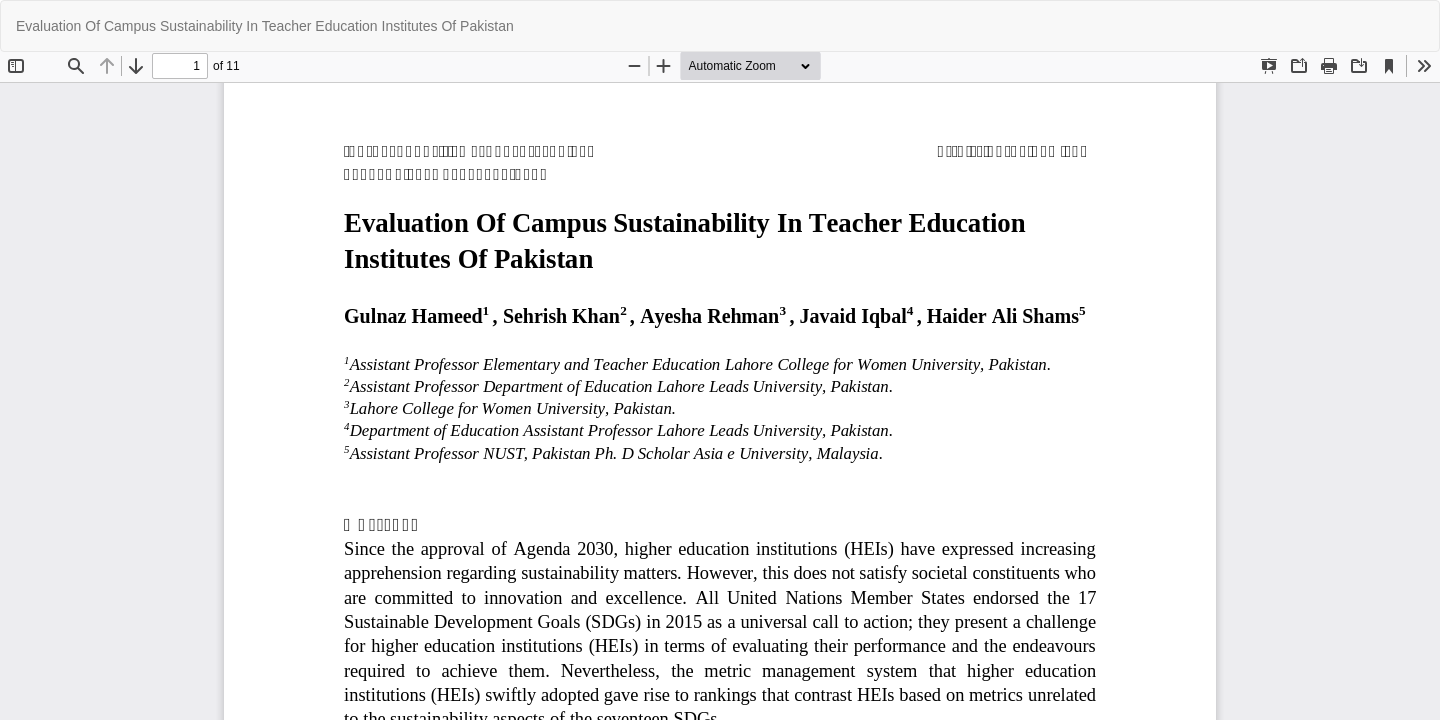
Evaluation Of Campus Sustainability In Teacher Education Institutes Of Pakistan (265, 26)
